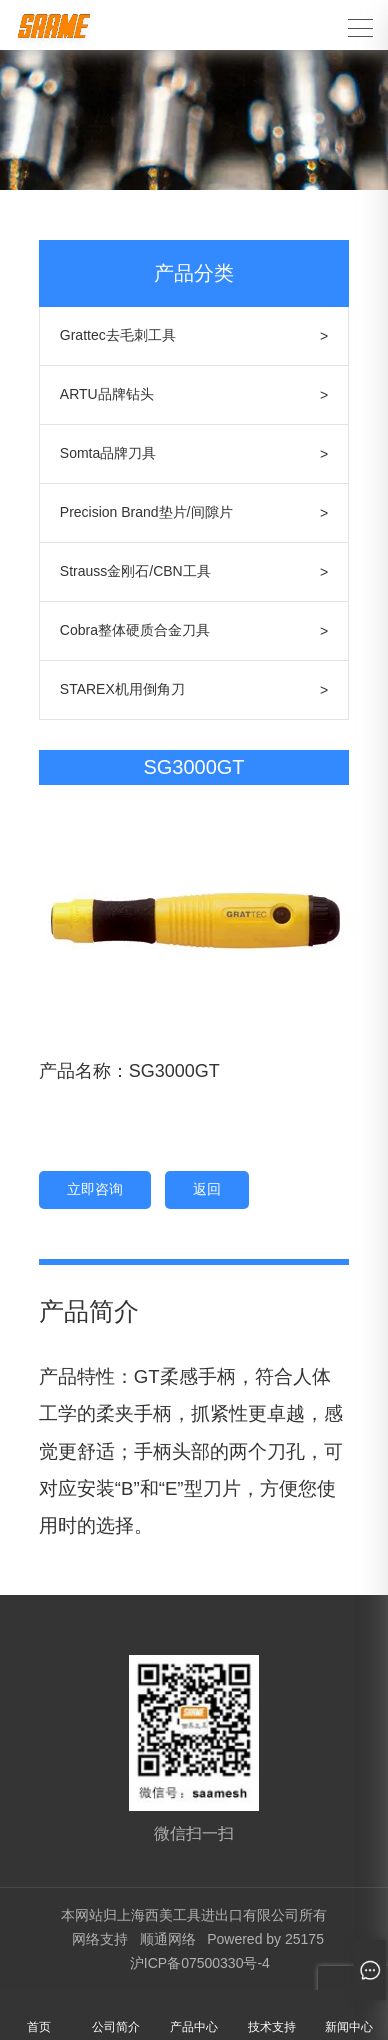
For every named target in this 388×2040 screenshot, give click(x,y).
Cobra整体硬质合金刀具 (135, 630)
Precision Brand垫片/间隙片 (146, 512)
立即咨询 (95, 1189)
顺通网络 (168, 1939)
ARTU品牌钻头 (107, 394)
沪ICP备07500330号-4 (200, 1963)
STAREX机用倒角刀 (122, 689)
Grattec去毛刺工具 (118, 335)
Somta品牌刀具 (108, 453)
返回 (207, 1189)
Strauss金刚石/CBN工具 (135, 571)
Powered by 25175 (265, 1939)
